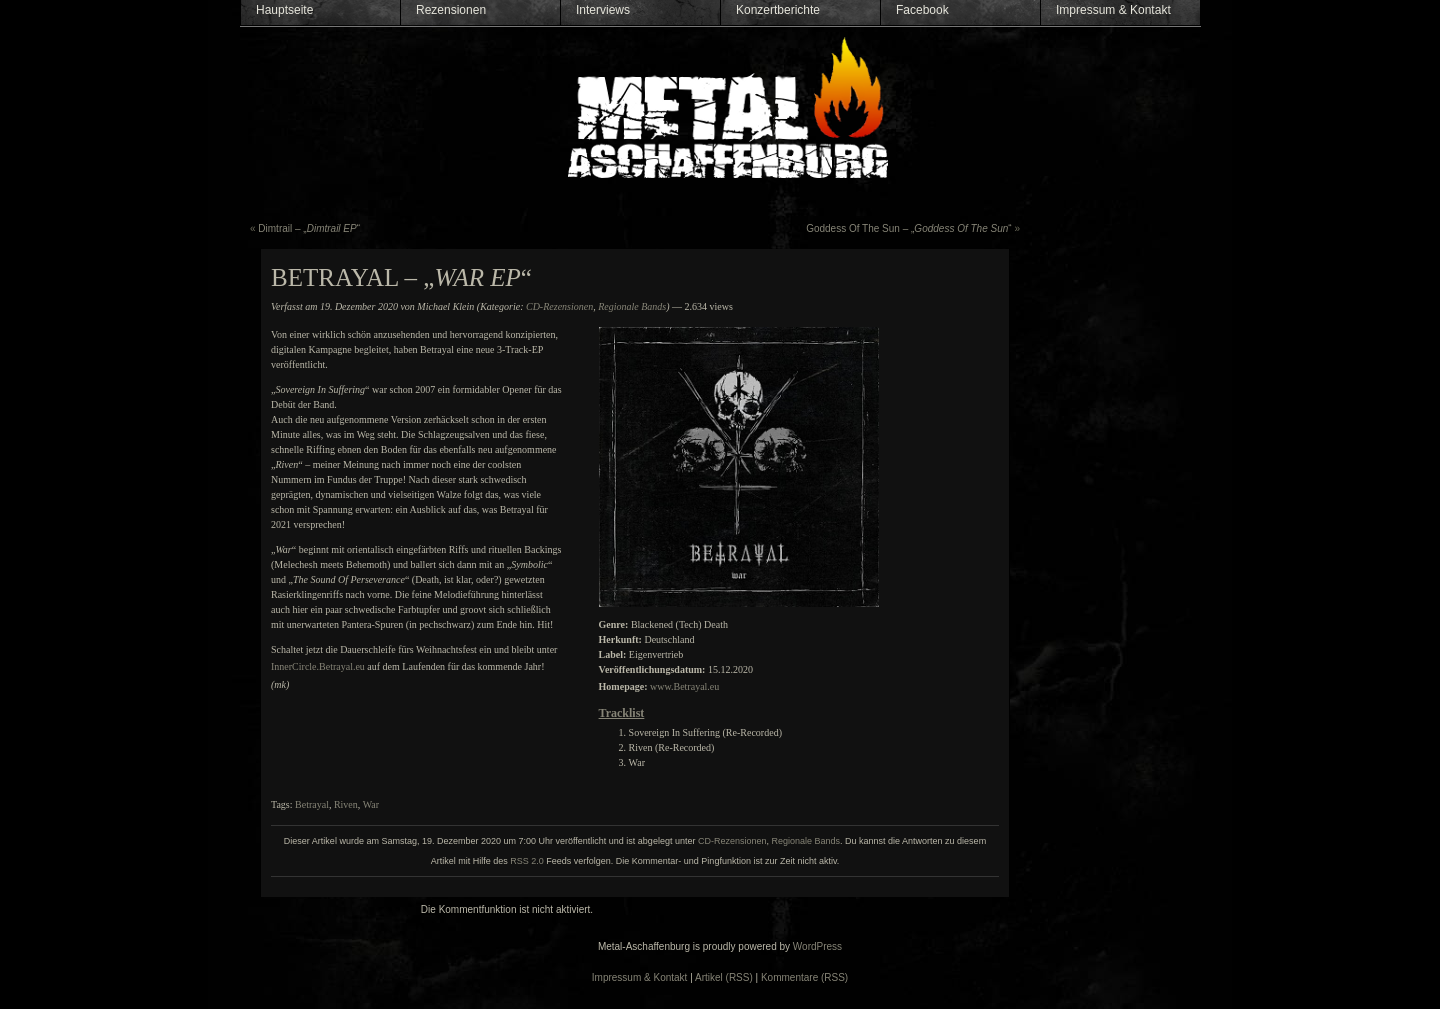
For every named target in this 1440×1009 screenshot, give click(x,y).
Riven (346, 804)
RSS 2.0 (527, 861)
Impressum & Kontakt (1113, 10)
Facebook (922, 10)
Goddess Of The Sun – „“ (909, 228)
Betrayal (312, 804)
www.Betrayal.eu (684, 686)
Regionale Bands (632, 306)
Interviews (603, 10)
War (371, 804)
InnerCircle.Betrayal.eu (318, 666)
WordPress (817, 946)
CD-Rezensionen (559, 306)
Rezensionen (451, 10)
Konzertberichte (778, 10)
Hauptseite (284, 10)
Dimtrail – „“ (309, 228)
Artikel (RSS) (724, 977)
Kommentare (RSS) (804, 977)
